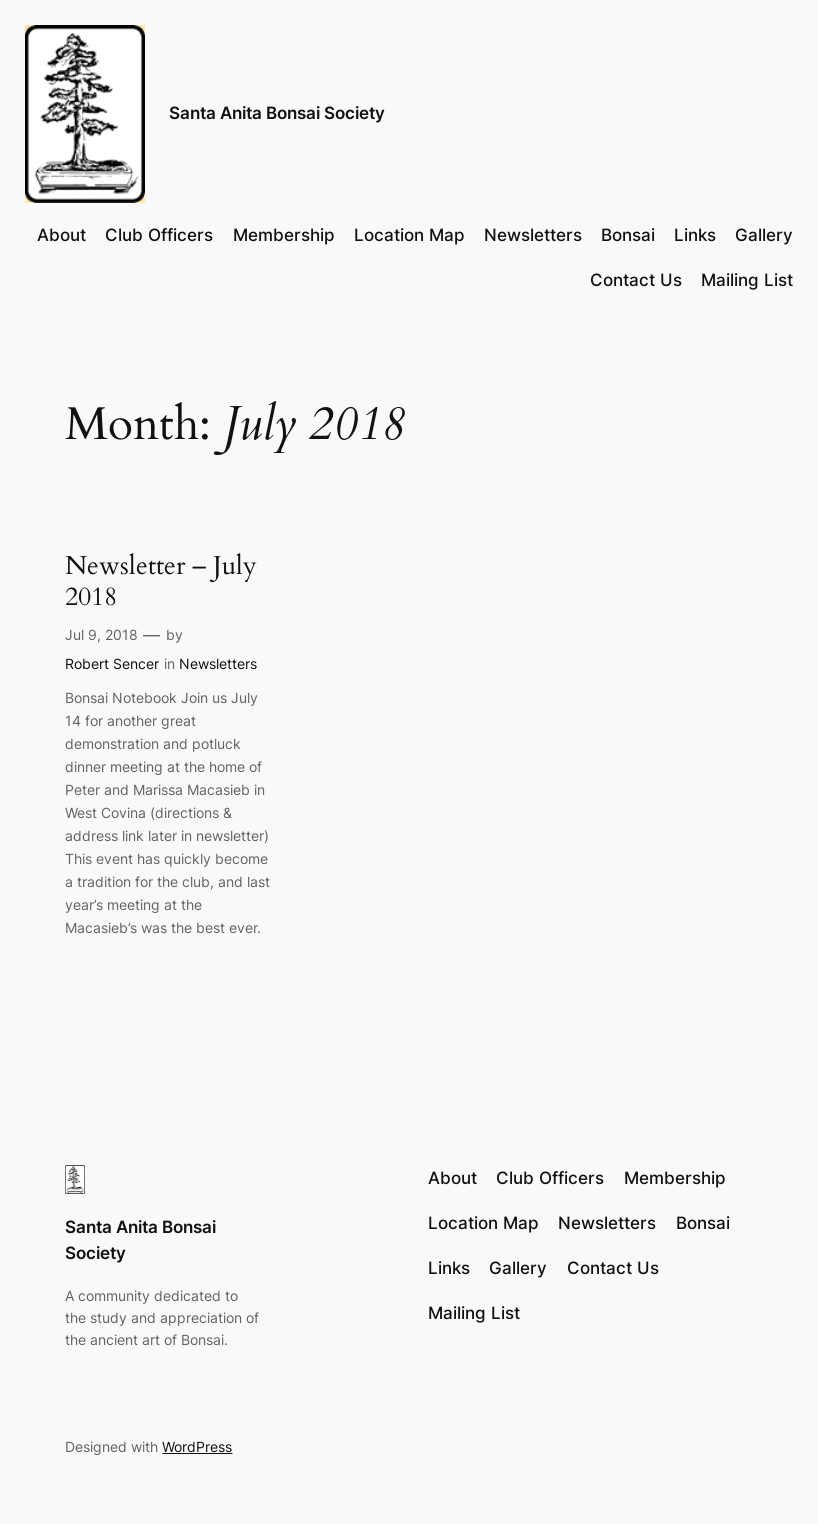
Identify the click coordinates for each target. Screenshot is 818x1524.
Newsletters (218, 663)
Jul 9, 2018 (101, 634)
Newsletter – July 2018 (161, 581)
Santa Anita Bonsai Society (277, 113)
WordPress (197, 1446)
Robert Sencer (112, 663)
